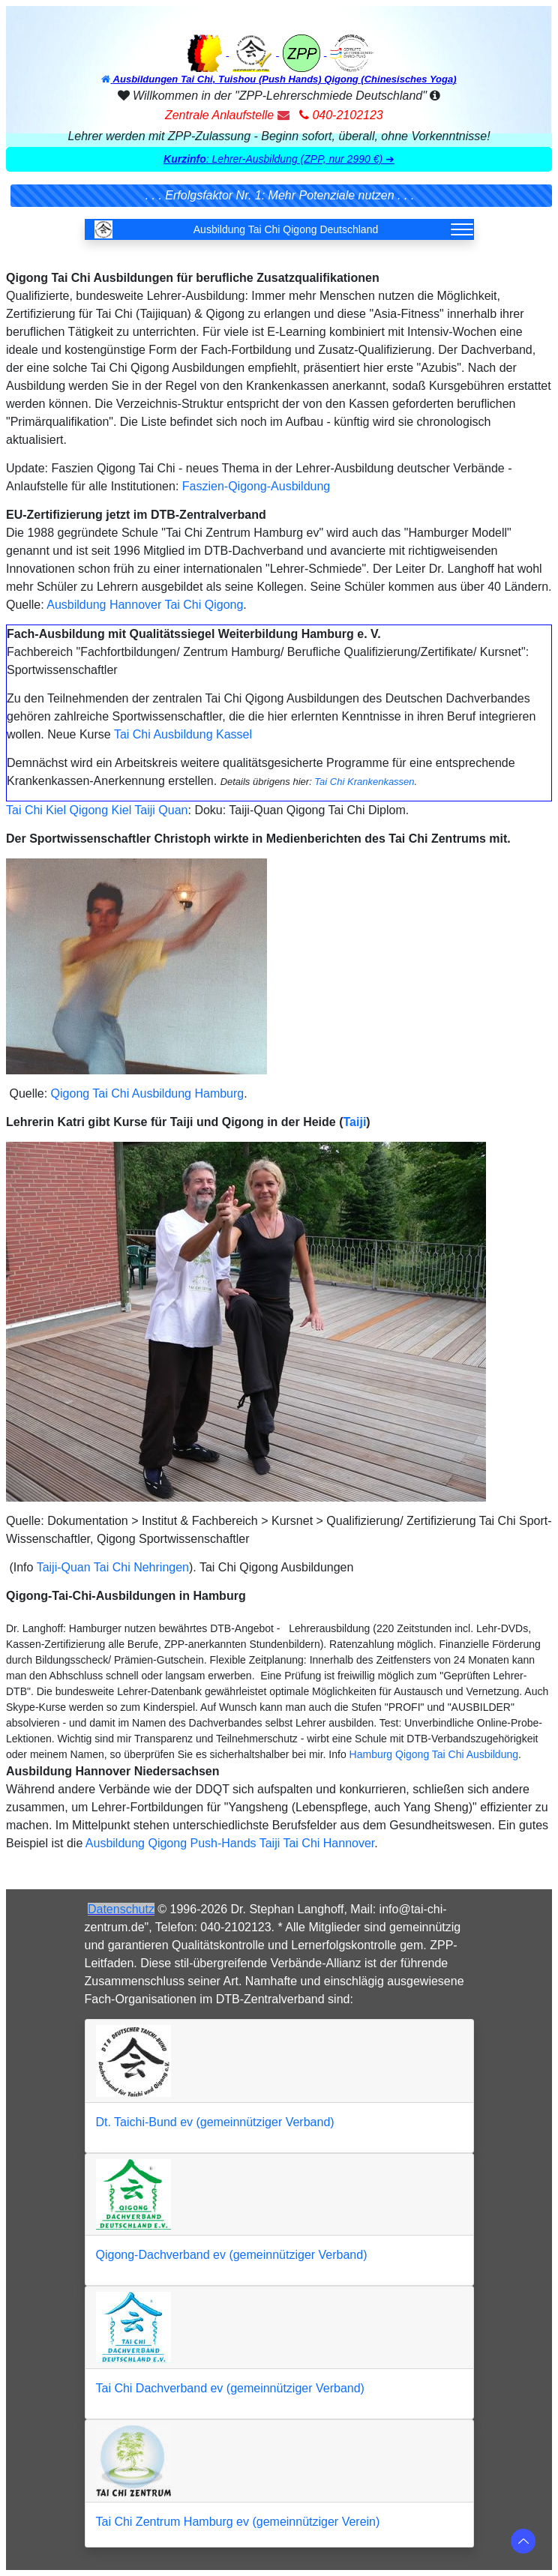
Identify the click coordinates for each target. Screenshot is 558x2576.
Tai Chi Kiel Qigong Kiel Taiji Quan (97, 810)
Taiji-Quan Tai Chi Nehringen (113, 1567)
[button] (279, 159)
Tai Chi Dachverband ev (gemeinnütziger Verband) (230, 2388)
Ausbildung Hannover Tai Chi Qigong (144, 604)
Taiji (355, 1122)
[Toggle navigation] (462, 229)
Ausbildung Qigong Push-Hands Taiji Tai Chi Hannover (230, 1843)
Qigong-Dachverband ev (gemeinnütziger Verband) (232, 2254)
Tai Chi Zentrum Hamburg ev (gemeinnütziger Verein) (238, 2521)
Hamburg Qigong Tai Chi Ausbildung (434, 1754)
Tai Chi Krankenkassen (364, 781)
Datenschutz (121, 1909)
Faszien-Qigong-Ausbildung (256, 486)
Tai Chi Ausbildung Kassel (183, 734)
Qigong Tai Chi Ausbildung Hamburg (147, 1093)
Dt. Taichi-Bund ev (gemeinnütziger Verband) (215, 2122)
